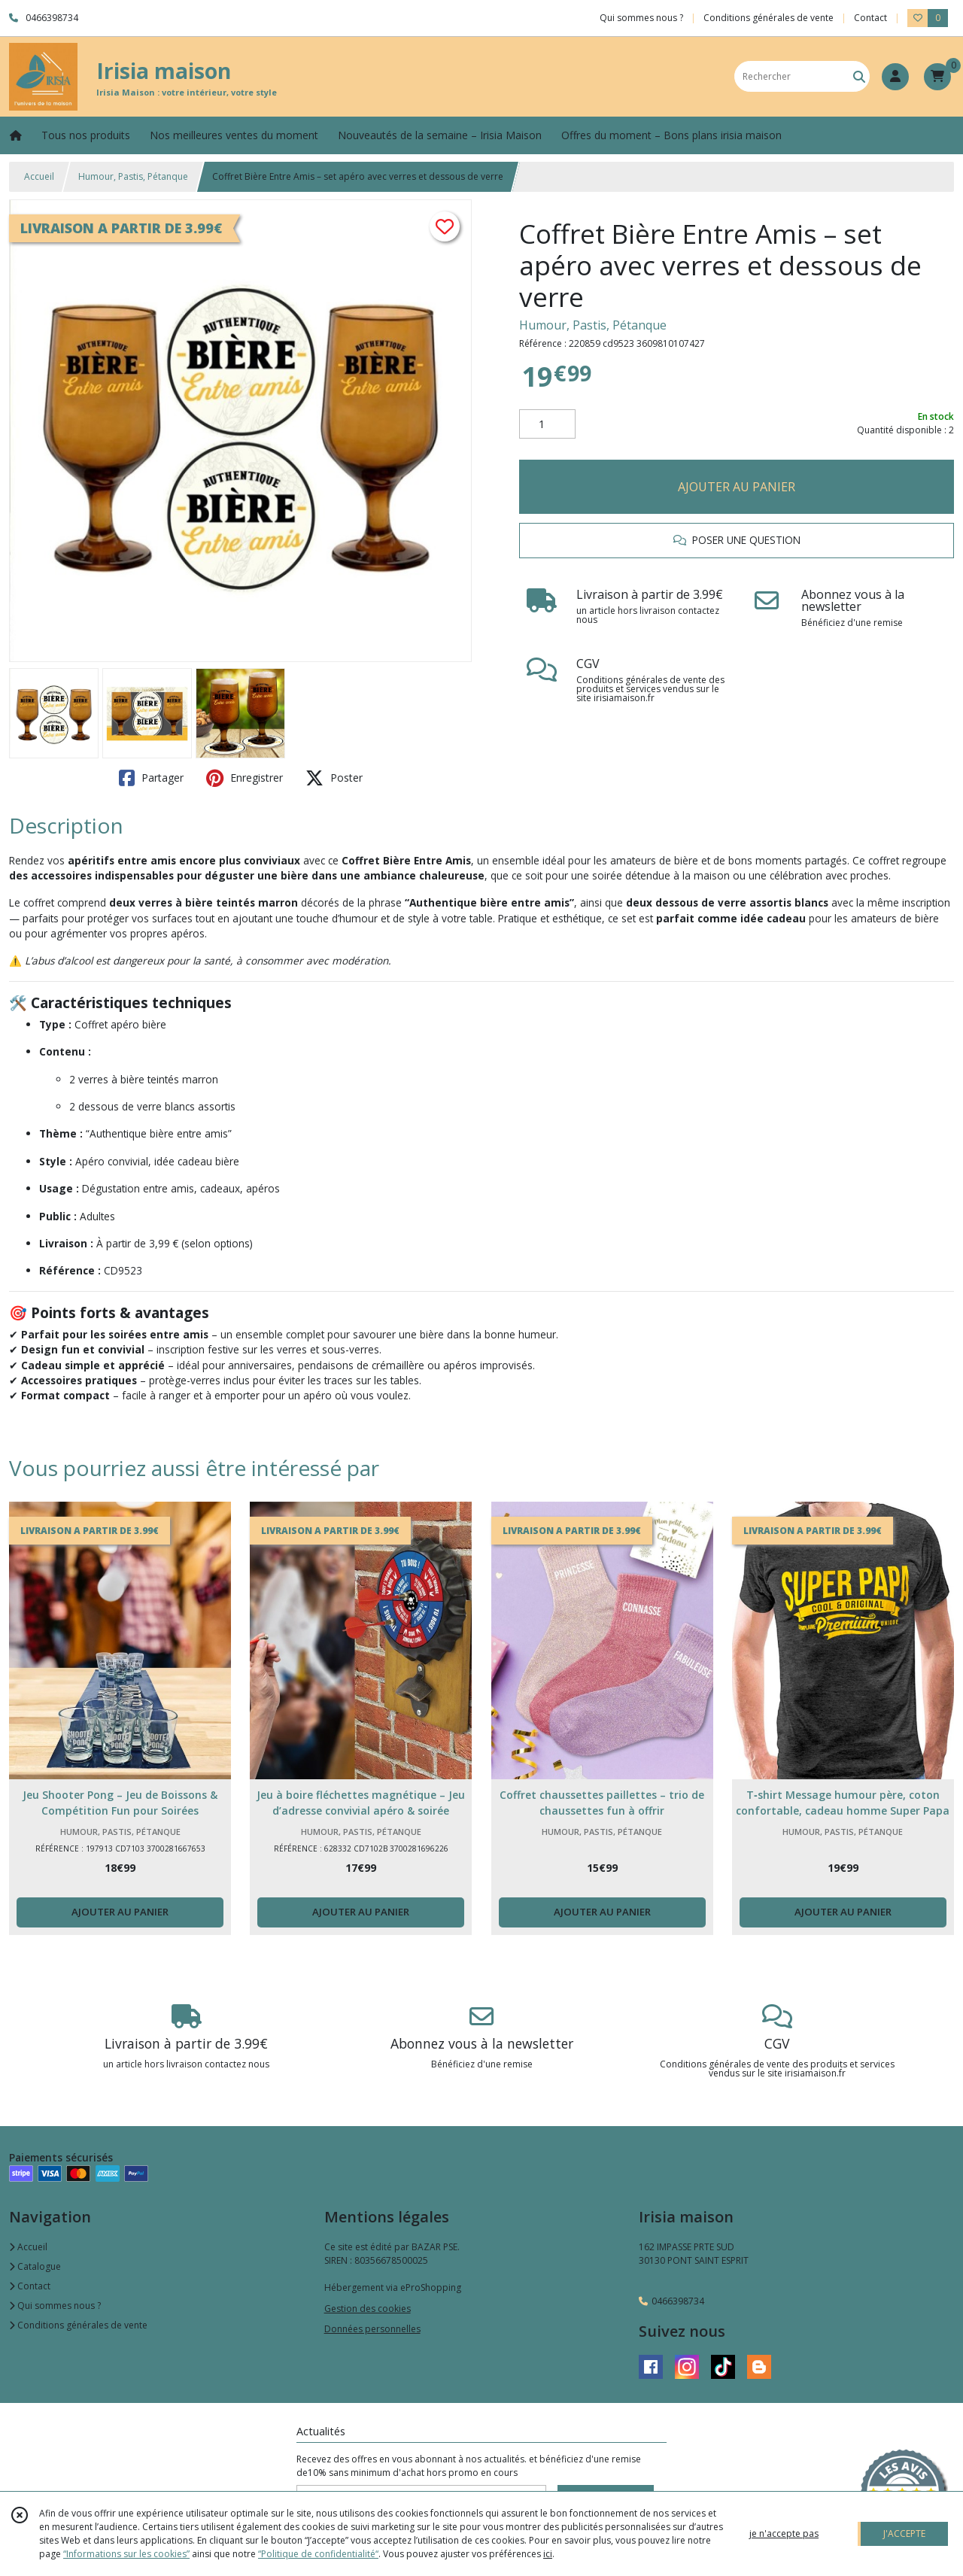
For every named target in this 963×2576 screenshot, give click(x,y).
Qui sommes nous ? (55, 2305)
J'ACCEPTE (904, 2533)
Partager (151, 778)
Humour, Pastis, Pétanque (133, 176)
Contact (870, 17)
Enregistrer (244, 778)
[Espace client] (895, 76)
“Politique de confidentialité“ (318, 2553)
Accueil (39, 176)
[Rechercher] (859, 76)
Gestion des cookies (367, 2308)
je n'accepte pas (784, 2533)
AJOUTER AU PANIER (736, 486)
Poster (334, 778)
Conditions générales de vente (78, 2325)
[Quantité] (547, 424)
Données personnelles (372, 2328)
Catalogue (35, 2266)
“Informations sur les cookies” (126, 2553)
